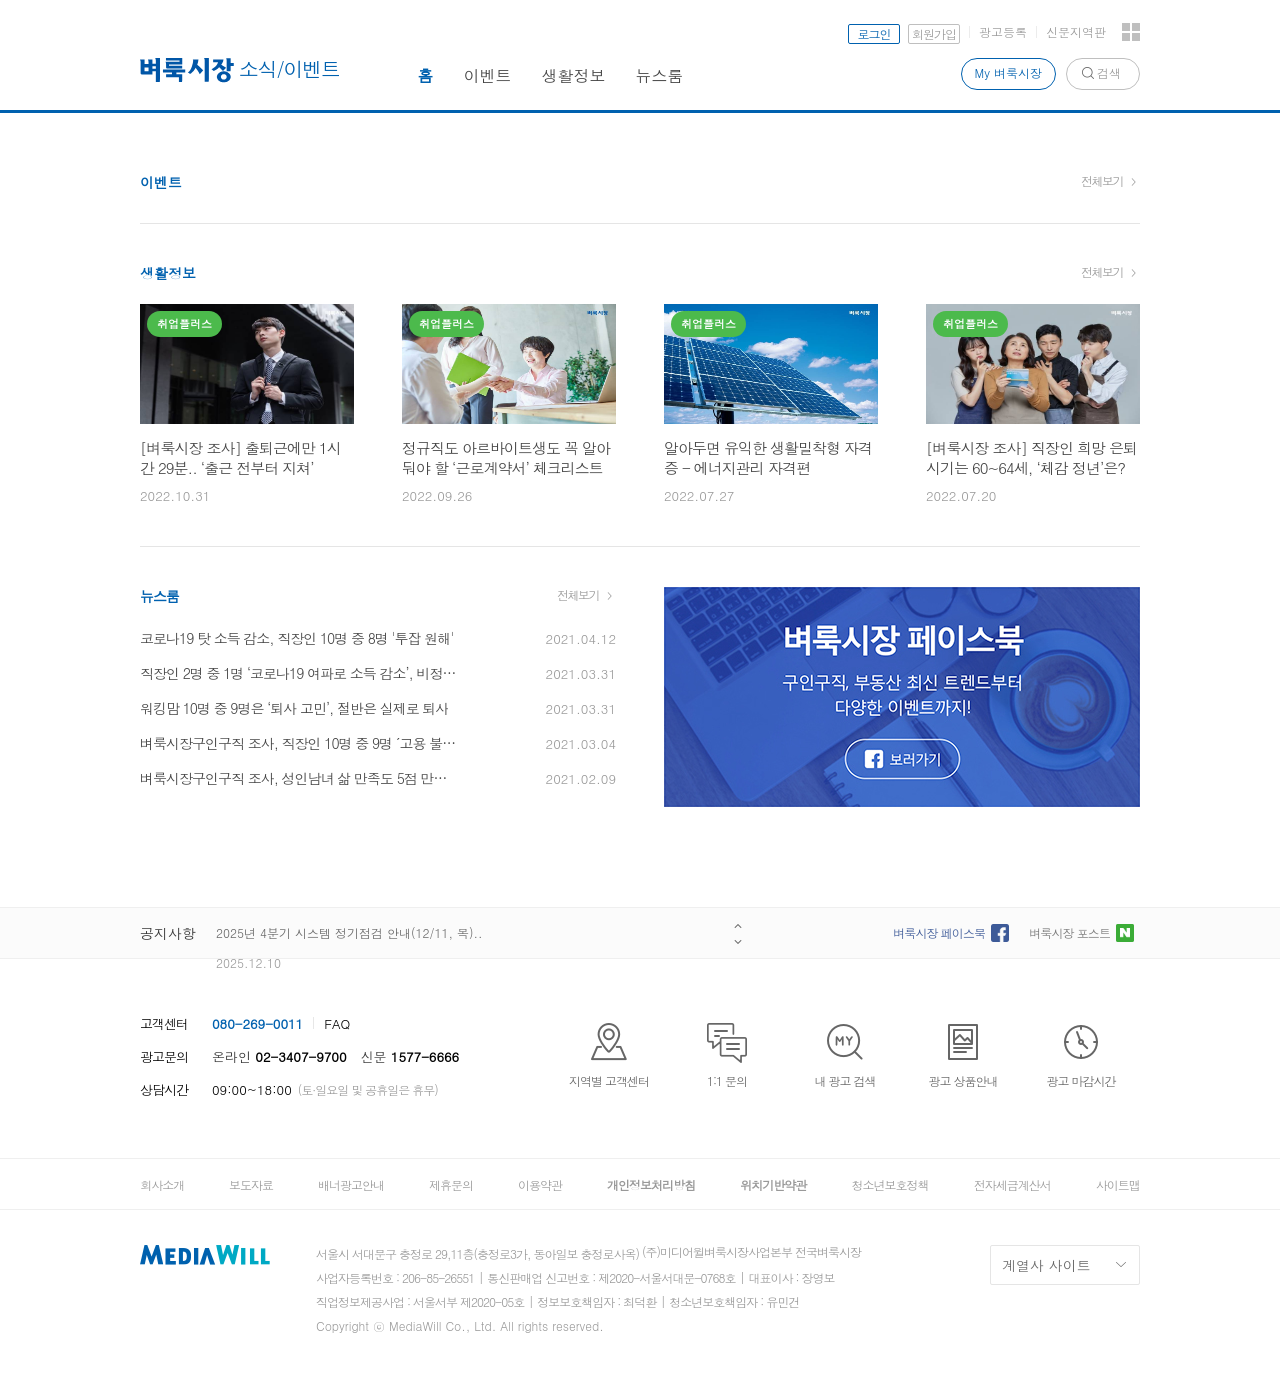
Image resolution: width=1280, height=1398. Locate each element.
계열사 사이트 (1046, 1265)
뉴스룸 (660, 75)
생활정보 (574, 75)
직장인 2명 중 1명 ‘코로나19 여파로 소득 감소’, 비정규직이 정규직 (300, 673)
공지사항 (168, 933)
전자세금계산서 (1012, 1184)
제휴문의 (451, 1184)
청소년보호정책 (889, 1184)
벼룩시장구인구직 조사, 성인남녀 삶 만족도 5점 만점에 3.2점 (300, 778)
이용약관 (540, 1184)
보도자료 (251, 1184)
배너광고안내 (351, 1184)
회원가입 (934, 33)
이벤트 (488, 75)
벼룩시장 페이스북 (939, 932)
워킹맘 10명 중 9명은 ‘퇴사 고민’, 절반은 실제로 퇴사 (294, 708)
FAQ (337, 1023)
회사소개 (162, 1184)
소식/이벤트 (289, 68)
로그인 (874, 33)
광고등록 (1003, 31)
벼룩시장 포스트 (1069, 932)
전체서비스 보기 (1131, 32)
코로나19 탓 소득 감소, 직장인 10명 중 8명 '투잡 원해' (296, 638)
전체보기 (1102, 181)
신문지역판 (1076, 31)
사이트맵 (1118, 1184)
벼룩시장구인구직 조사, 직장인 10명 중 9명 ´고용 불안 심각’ (300, 743)
